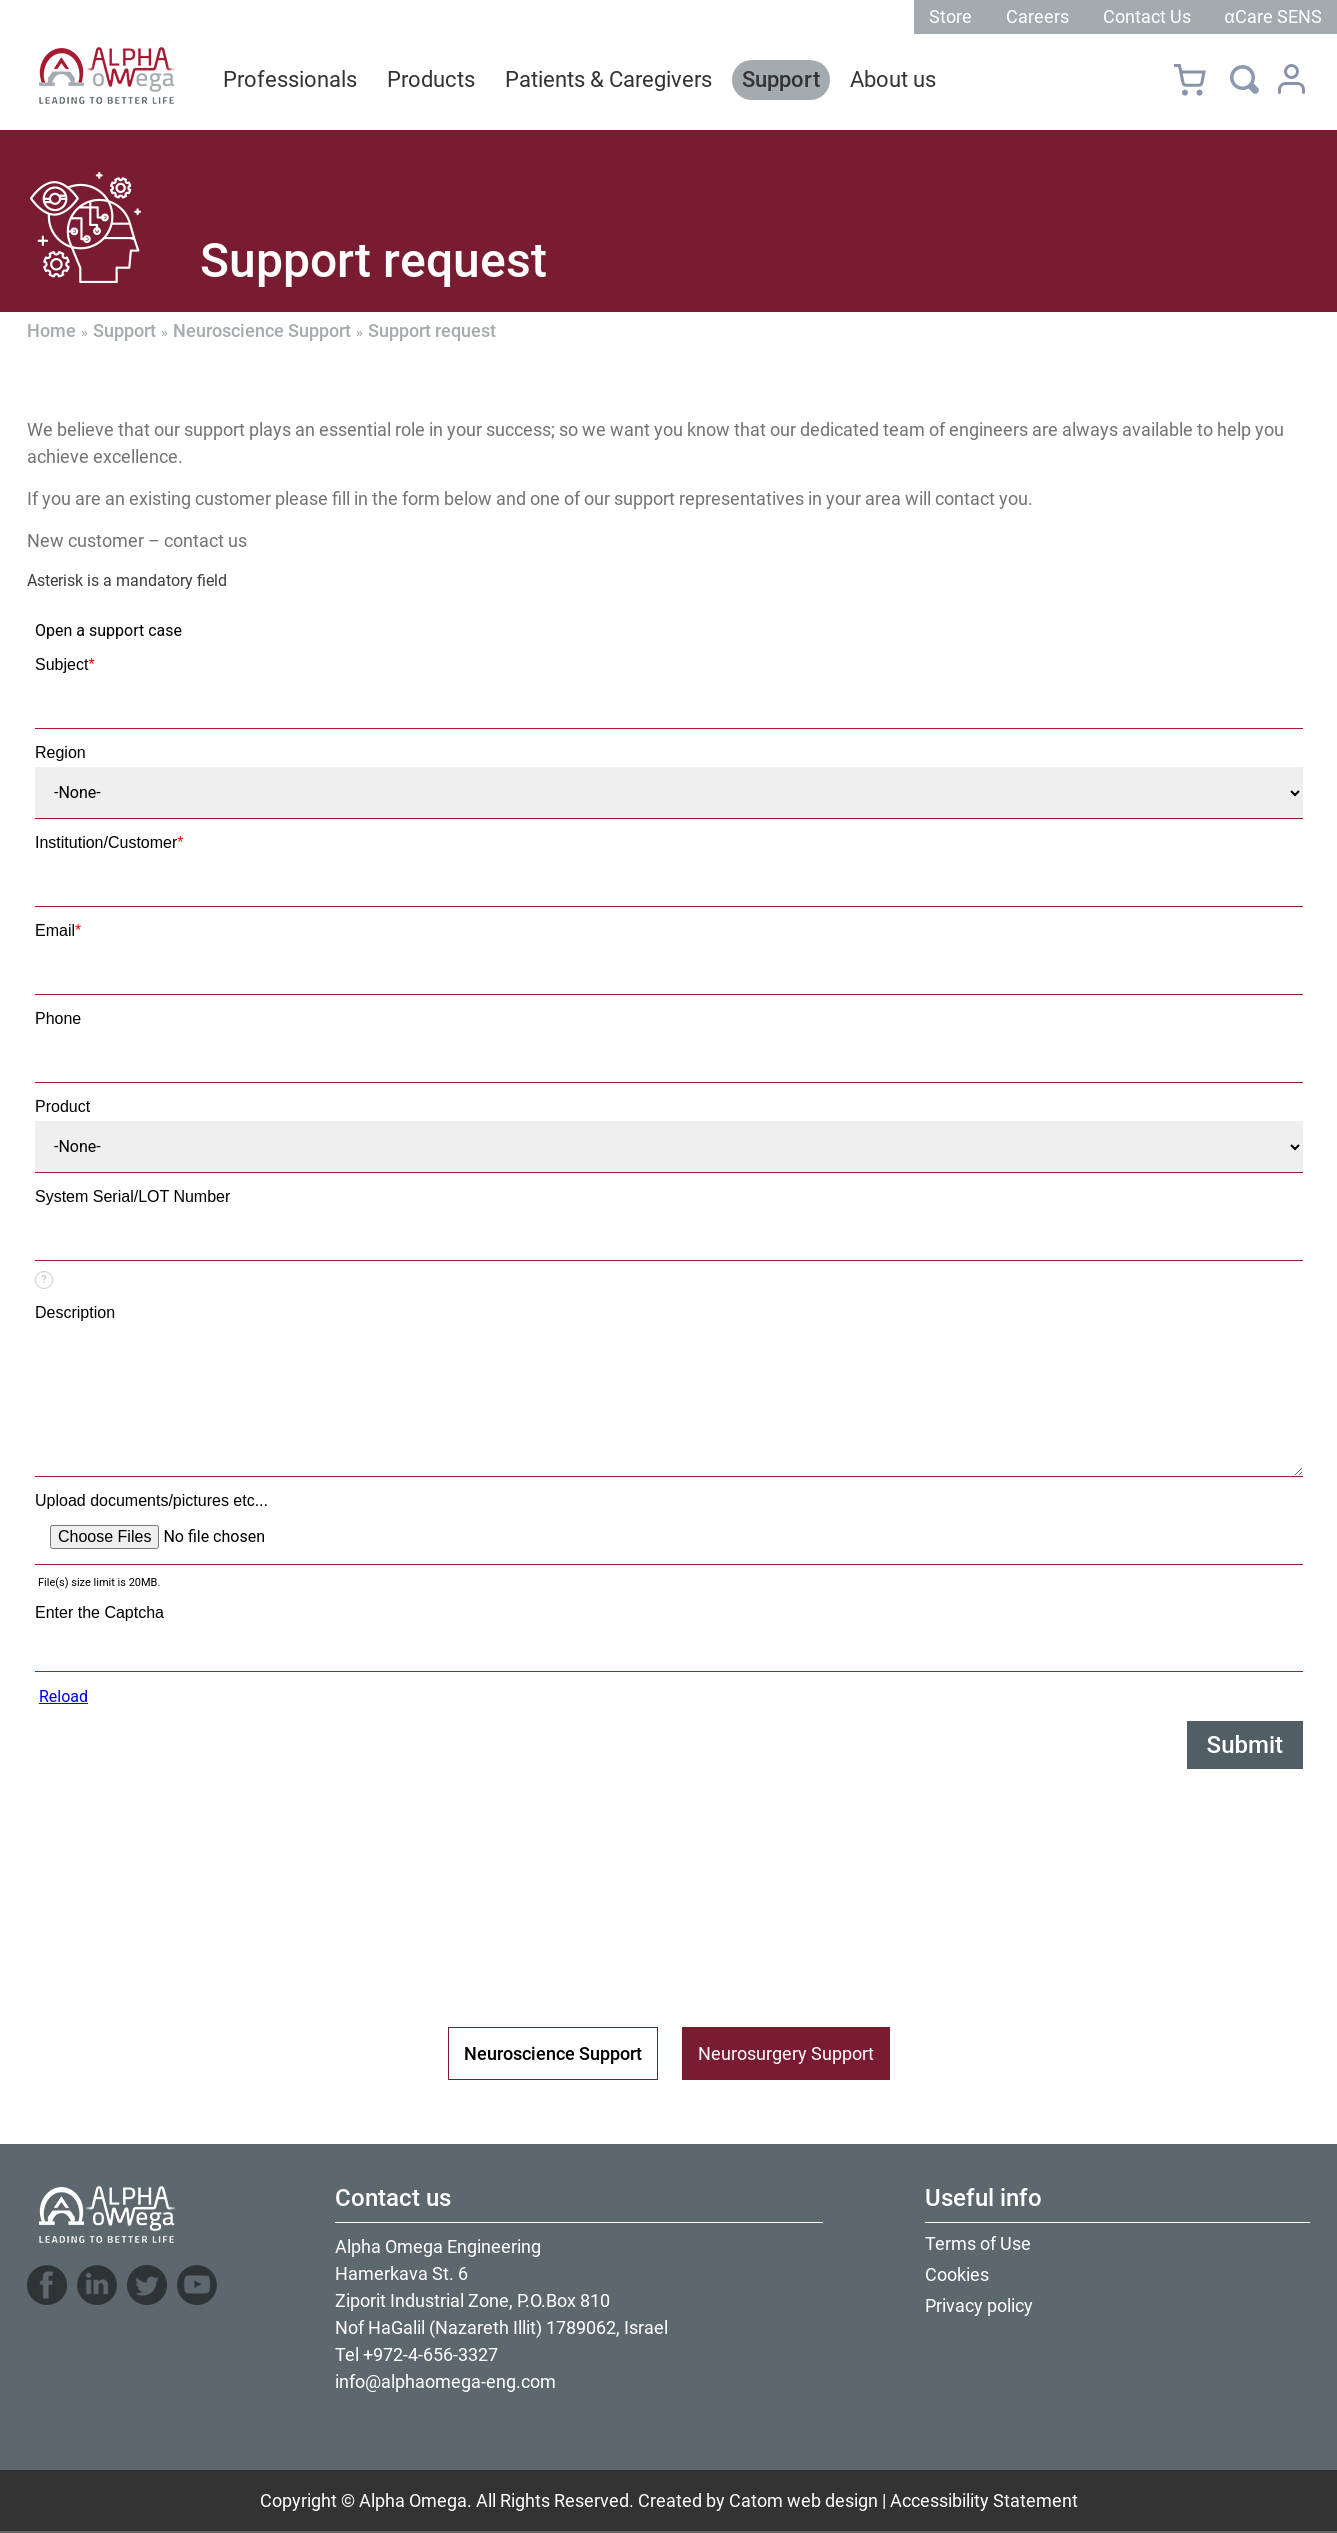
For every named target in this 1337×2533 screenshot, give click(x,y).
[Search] (1244, 79)
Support (124, 330)
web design (832, 2500)
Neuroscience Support (262, 330)
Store (950, 16)
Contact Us (1147, 16)
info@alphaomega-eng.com (445, 2381)
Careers (1037, 16)
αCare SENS (1273, 16)
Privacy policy (979, 2305)
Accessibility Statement (984, 2500)
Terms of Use (978, 2243)
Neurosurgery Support (786, 2053)
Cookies (957, 2274)
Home (51, 330)
